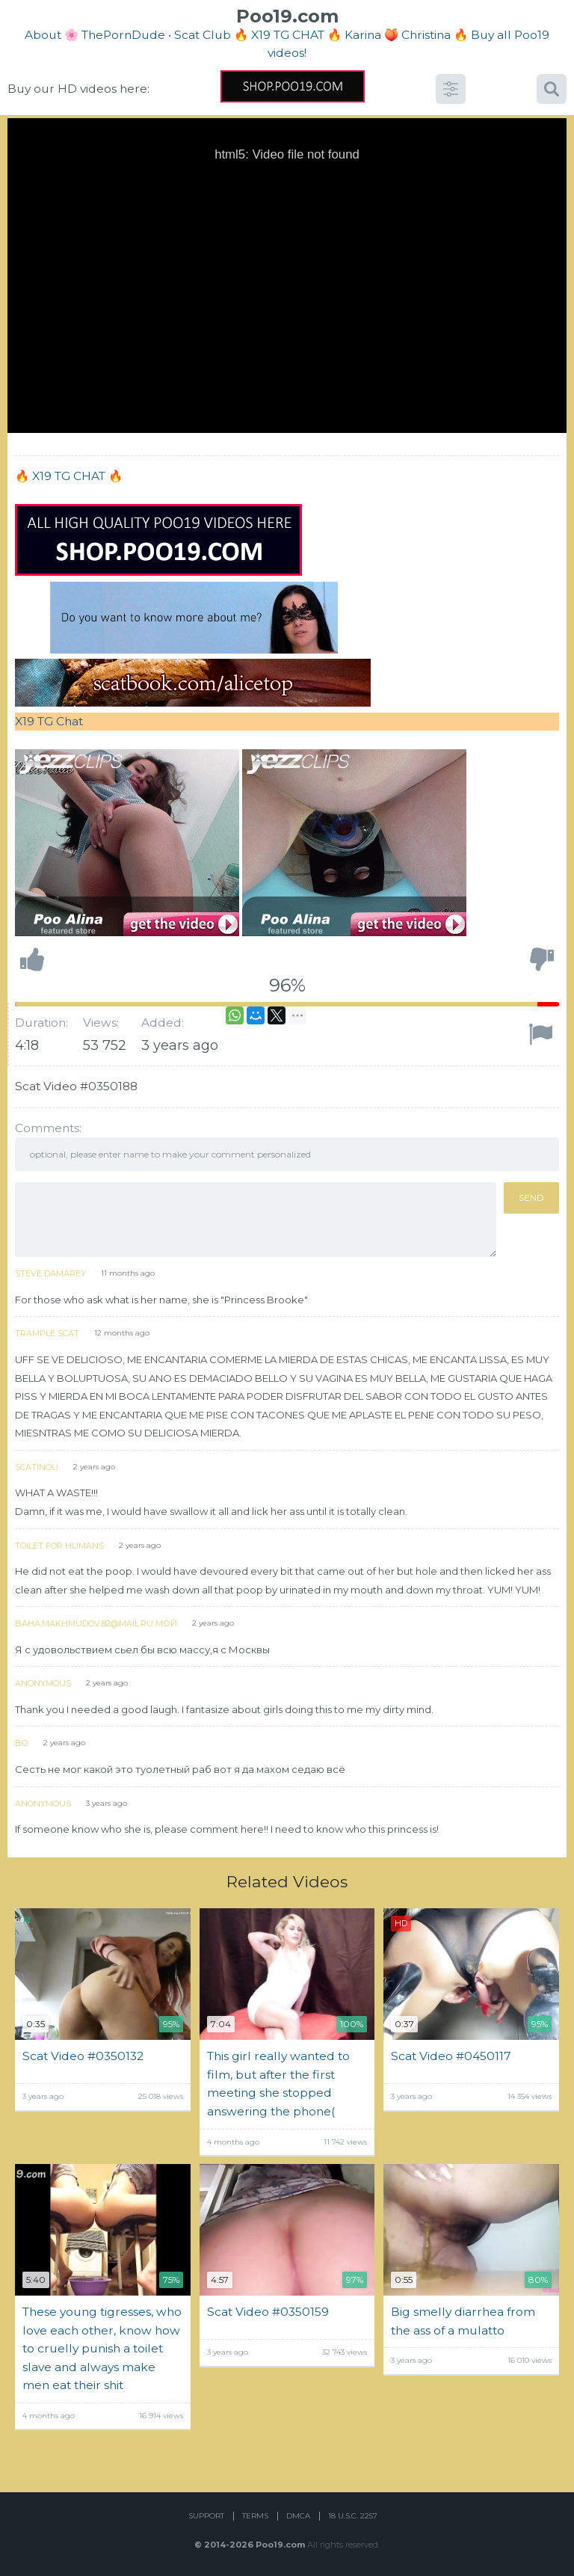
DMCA (298, 2516)
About (43, 35)
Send (531, 1197)
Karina (363, 35)
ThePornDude (123, 35)
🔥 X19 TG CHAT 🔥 (289, 35)
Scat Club (202, 35)
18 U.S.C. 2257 (352, 2516)
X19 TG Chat (49, 721)
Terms (255, 2516)
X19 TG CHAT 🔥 (77, 476)
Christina (426, 35)
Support (206, 2516)
